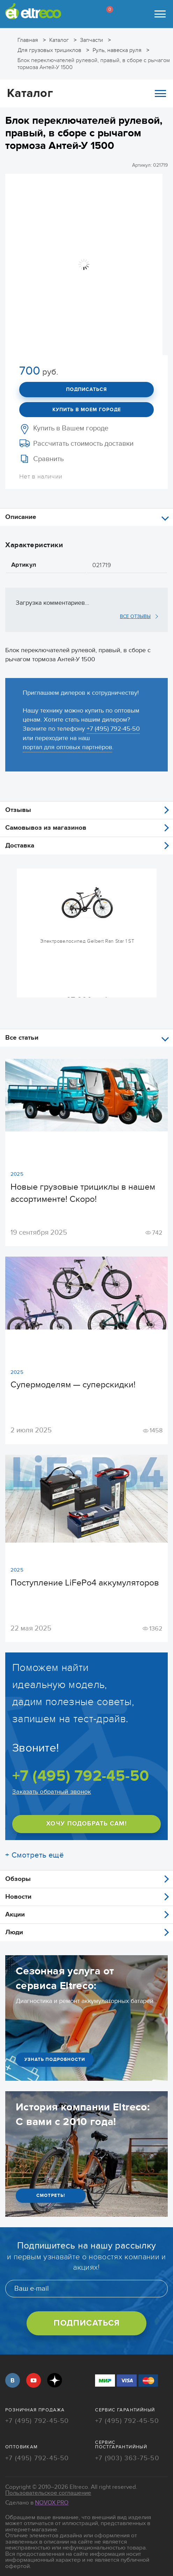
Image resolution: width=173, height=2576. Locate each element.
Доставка (19, 846)
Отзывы (18, 810)
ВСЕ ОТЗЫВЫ (135, 616)
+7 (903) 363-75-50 (127, 2458)
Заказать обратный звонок (51, 1791)
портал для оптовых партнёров (67, 747)
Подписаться (86, 389)
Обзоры (18, 1879)
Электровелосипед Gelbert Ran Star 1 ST (87, 941)
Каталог (86, 93)
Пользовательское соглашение (48, 2492)
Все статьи (21, 1038)
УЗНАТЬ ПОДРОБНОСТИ (54, 2059)
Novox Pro (52, 2503)
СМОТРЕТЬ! (50, 2195)
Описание (20, 517)
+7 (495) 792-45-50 (113, 728)
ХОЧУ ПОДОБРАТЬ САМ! (86, 1824)
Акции (15, 1915)
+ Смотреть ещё (34, 1855)
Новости (18, 1897)
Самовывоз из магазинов (45, 828)
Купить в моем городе (86, 410)
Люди (14, 1932)
